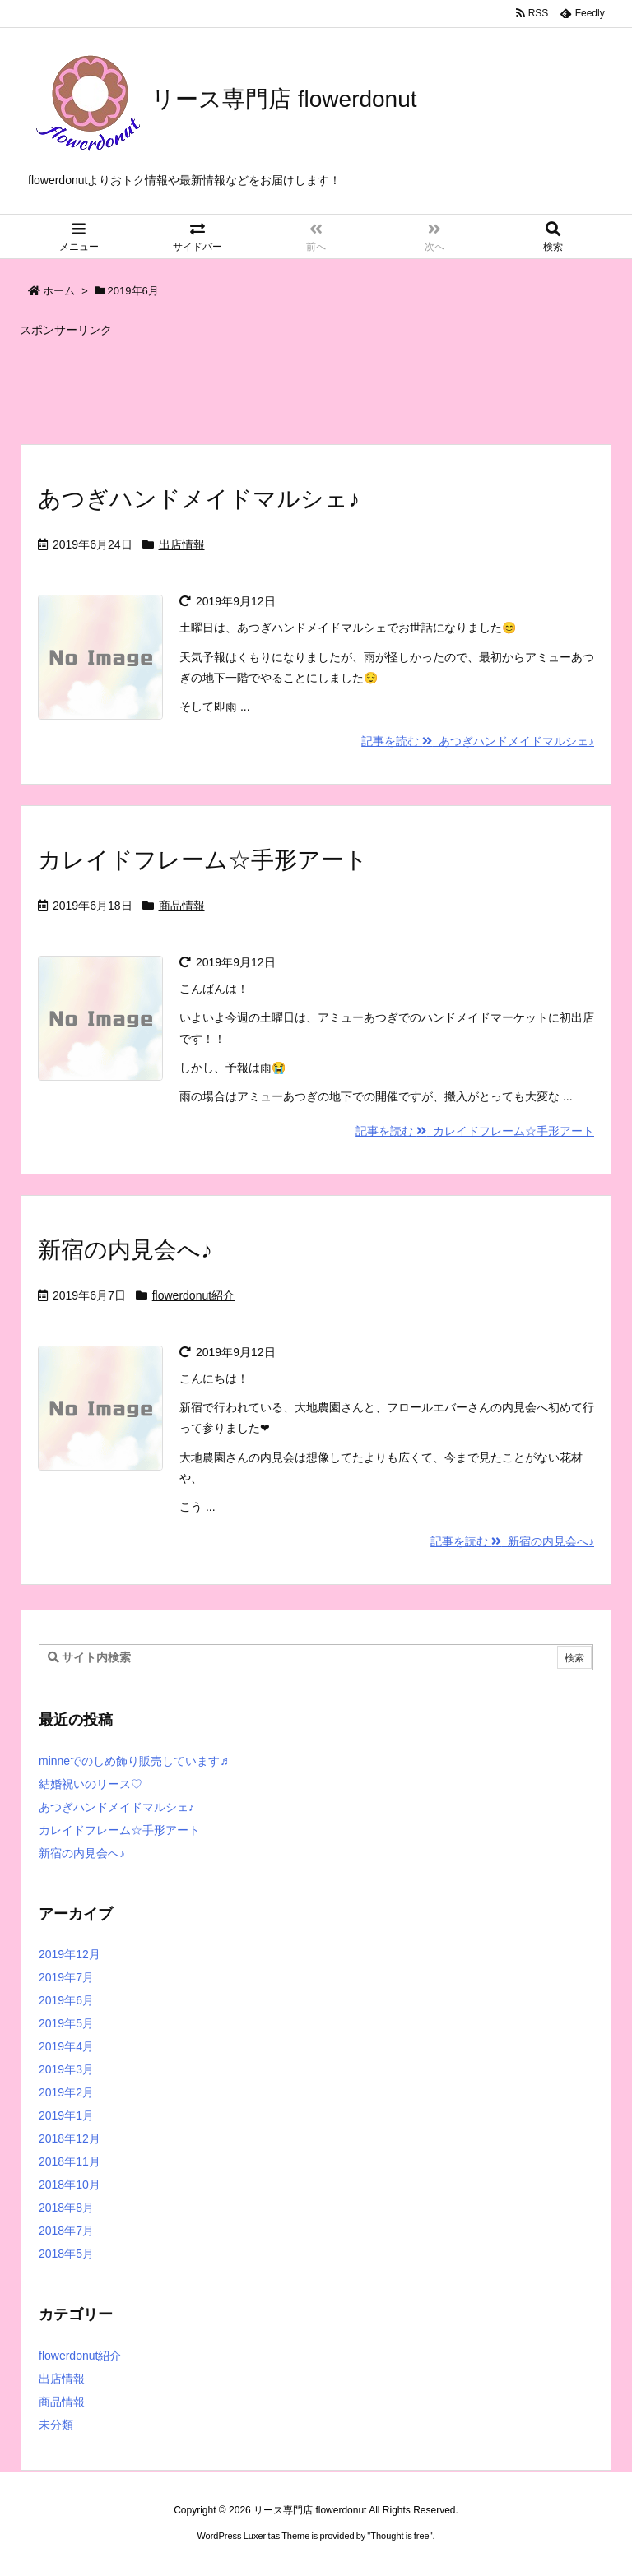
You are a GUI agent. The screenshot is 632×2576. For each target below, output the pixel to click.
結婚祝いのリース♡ (90, 1784)
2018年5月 (66, 2253)
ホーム (59, 291)
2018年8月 (66, 2207)
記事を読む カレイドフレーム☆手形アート (475, 1130)
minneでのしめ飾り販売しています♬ (134, 1761)
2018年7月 (66, 2230)
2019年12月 (69, 1954)
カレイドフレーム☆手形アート (203, 860)
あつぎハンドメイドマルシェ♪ (199, 499)
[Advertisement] (316, 383)
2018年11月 (69, 2161)
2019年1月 (66, 2115)
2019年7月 (66, 1977)
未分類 (56, 2424)
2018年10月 (69, 2184)
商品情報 (182, 905)
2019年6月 (66, 2000)
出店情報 (182, 544)
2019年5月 (66, 2023)
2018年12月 (69, 2138)
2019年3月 (66, 2069)
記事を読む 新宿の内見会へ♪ (512, 1541)
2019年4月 (66, 2046)
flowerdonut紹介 (193, 1295)
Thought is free (399, 2536)
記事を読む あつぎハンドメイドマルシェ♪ (477, 741)
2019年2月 (66, 2092)
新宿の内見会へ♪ (125, 1250)
